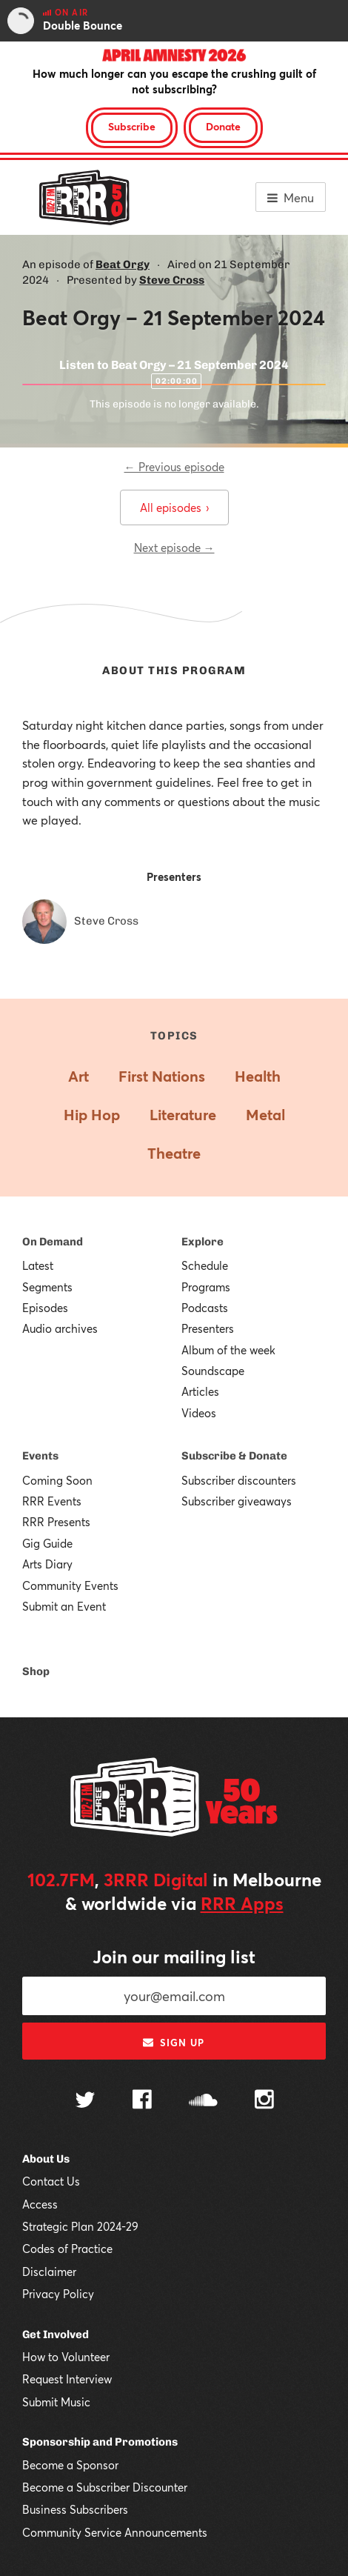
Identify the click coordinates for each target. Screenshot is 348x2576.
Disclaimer (49, 2271)
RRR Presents (56, 1521)
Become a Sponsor (70, 2464)
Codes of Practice (67, 2248)
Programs (205, 1286)
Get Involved (55, 2334)
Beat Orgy (123, 264)
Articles (200, 1391)
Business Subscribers (75, 2509)
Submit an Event (64, 1606)
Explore (202, 1241)
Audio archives (60, 1328)
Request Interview (67, 2379)
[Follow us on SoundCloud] (203, 2101)
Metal (265, 1115)
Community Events (70, 1585)
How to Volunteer (66, 2356)
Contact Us (51, 2181)
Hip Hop (92, 1115)
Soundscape (212, 1370)
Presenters (207, 1328)
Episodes (45, 1307)
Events (40, 1455)
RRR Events (51, 1501)
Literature (183, 1115)
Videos (198, 1412)
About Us (46, 2159)
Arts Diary (47, 1564)
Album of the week (228, 1349)
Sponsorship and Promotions (100, 2442)
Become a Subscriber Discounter (104, 2487)
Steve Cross (171, 280)
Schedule (204, 1265)
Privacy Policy (58, 2293)
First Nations (161, 1076)
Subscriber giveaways (236, 1501)
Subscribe (131, 126)
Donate (223, 126)
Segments (47, 1286)
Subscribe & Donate (234, 1455)
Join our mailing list (174, 1956)
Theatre (174, 1153)
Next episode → (174, 547)
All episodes (174, 507)
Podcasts (204, 1307)
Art (78, 1076)
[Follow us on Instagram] (264, 2101)
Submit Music (56, 2401)
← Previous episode (174, 466)
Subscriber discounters (238, 1480)
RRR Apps (242, 1903)
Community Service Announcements (114, 2532)
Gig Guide (47, 1543)
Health (258, 1076)
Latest (37, 1265)
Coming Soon (57, 1480)
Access (40, 2204)
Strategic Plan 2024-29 (80, 2226)
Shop (36, 1671)
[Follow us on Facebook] (142, 2101)
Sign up (173, 2042)
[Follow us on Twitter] (85, 2101)
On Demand (52, 1241)
